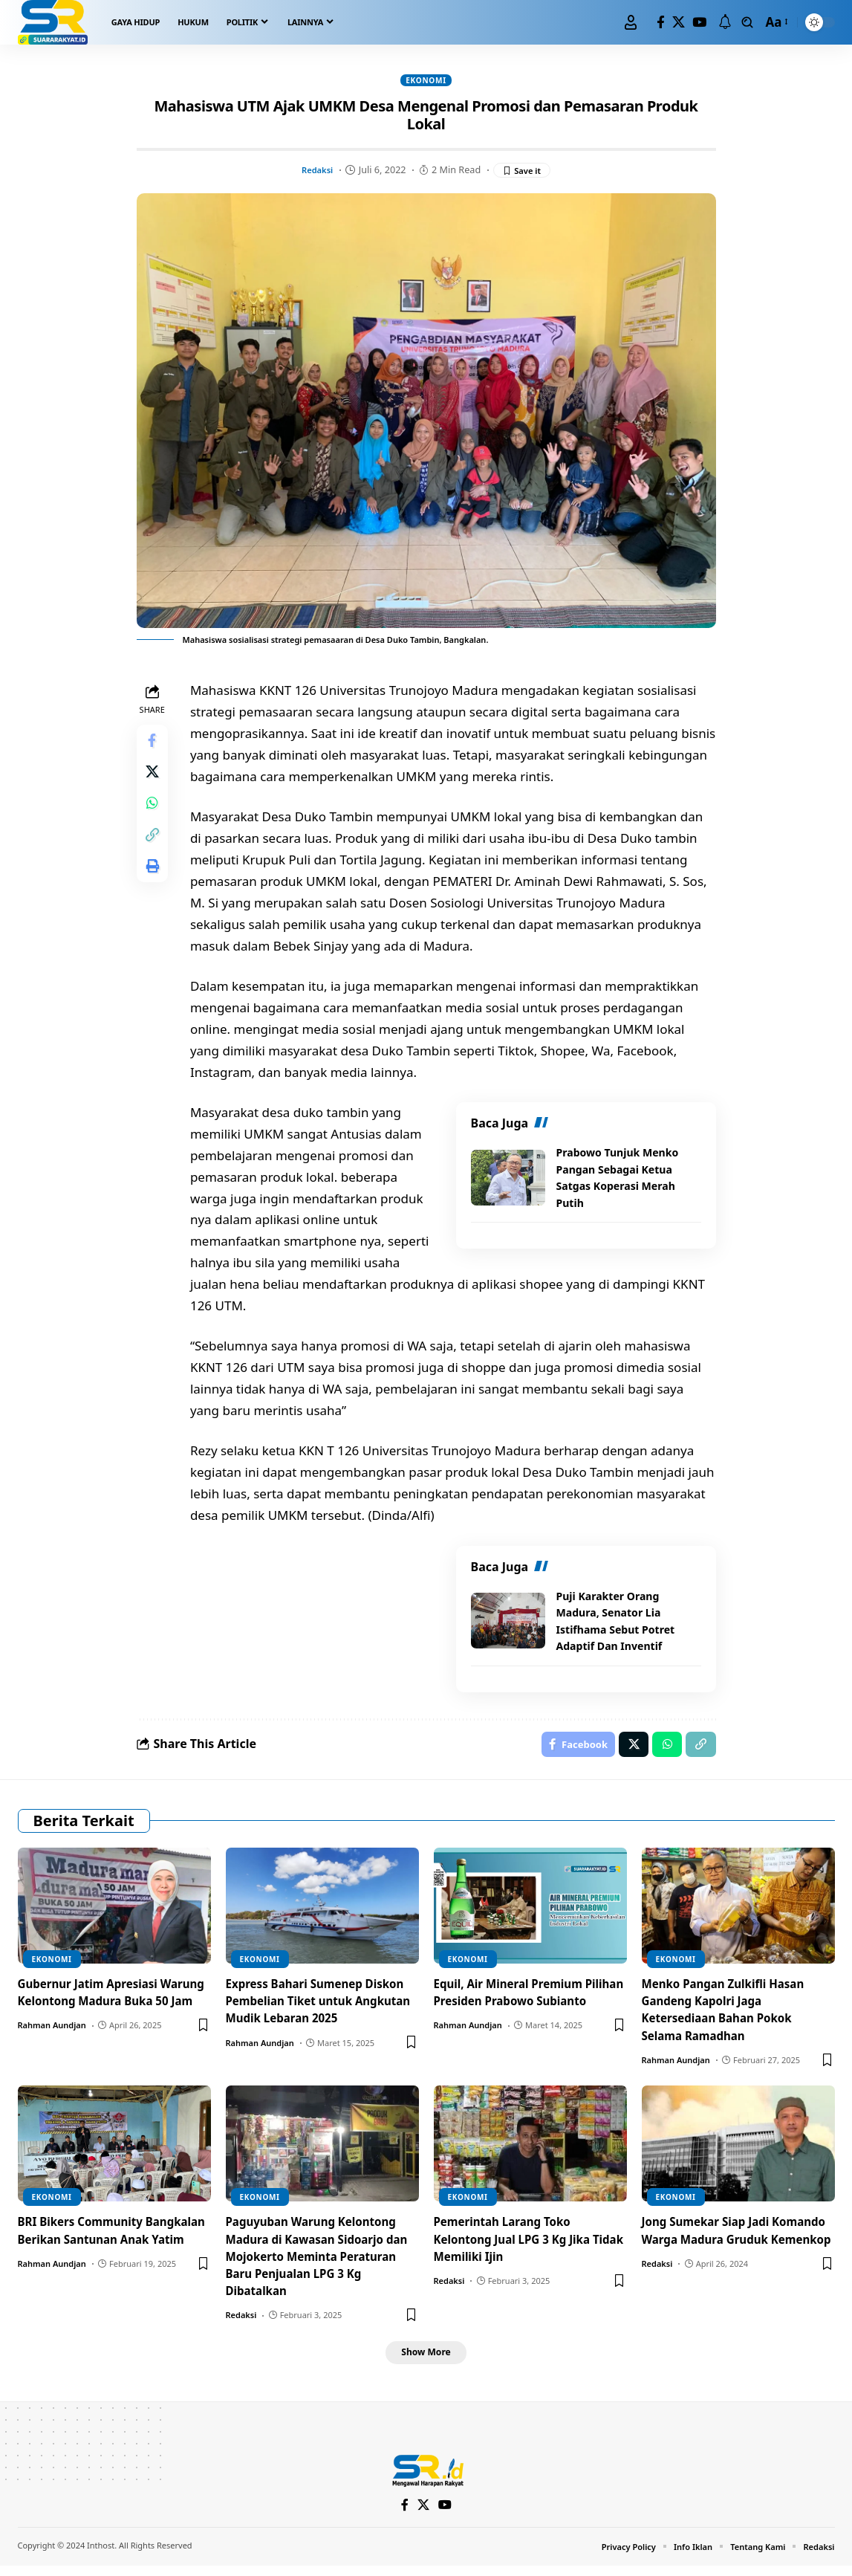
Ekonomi (426, 80)
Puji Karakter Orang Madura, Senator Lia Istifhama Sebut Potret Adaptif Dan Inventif (619, 1623)
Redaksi (315, 171)
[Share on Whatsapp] (154, 817)
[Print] (154, 888)
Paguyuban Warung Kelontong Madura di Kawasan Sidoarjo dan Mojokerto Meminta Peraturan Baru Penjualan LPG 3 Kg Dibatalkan (322, 2263)
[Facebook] (661, 22)
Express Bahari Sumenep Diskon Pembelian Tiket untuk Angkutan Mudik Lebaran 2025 (320, 2007)
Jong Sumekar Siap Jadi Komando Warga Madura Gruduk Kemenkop (715, 2246)
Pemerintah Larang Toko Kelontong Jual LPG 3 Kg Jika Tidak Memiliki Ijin (517, 2246)
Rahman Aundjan (52, 2049)
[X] (679, 22)
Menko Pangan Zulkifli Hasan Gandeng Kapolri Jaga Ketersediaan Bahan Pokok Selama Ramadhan (728, 2016)
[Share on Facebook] (154, 745)
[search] (747, 22)
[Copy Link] (154, 852)
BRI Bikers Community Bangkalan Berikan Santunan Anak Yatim (104, 2246)
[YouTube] (699, 22)
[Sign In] (630, 22)
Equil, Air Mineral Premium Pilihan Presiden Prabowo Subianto (513, 2007)
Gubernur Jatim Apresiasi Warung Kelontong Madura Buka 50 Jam (98, 2007)
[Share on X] (154, 781)
